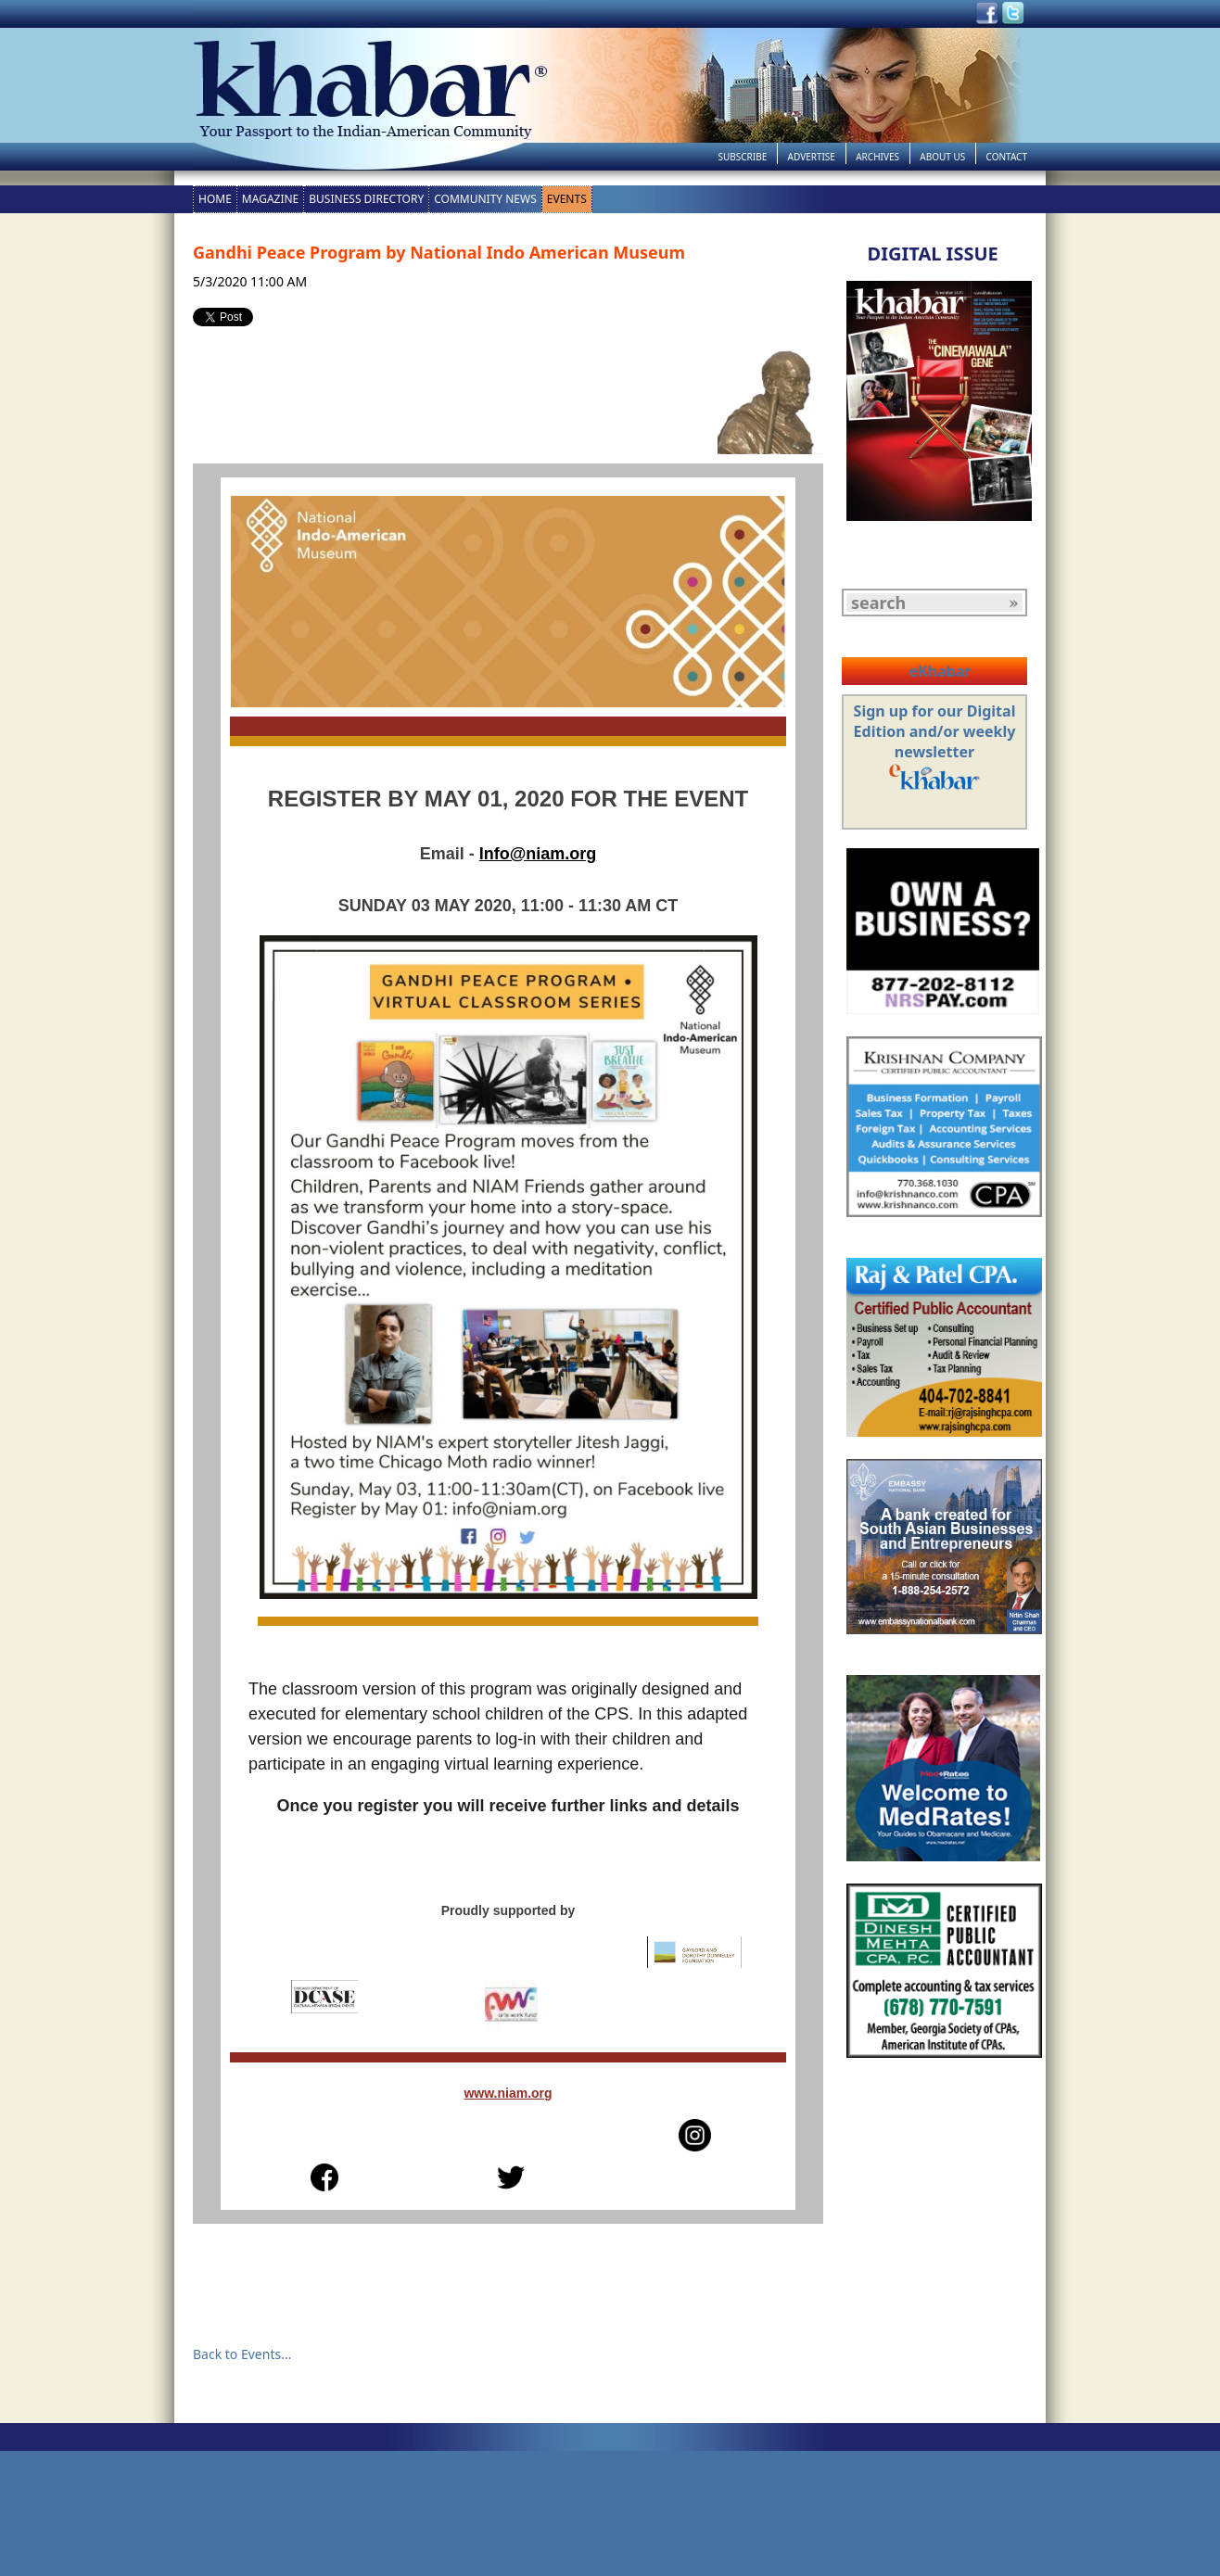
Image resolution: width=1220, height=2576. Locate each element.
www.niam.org (508, 2093)
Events (567, 199)
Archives (877, 156)
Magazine (270, 199)
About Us (942, 156)
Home (215, 199)
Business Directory (366, 199)
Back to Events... (242, 2354)
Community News (485, 199)
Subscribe (742, 156)
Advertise (811, 156)
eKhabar (940, 671)
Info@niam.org (538, 853)
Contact (1006, 156)
